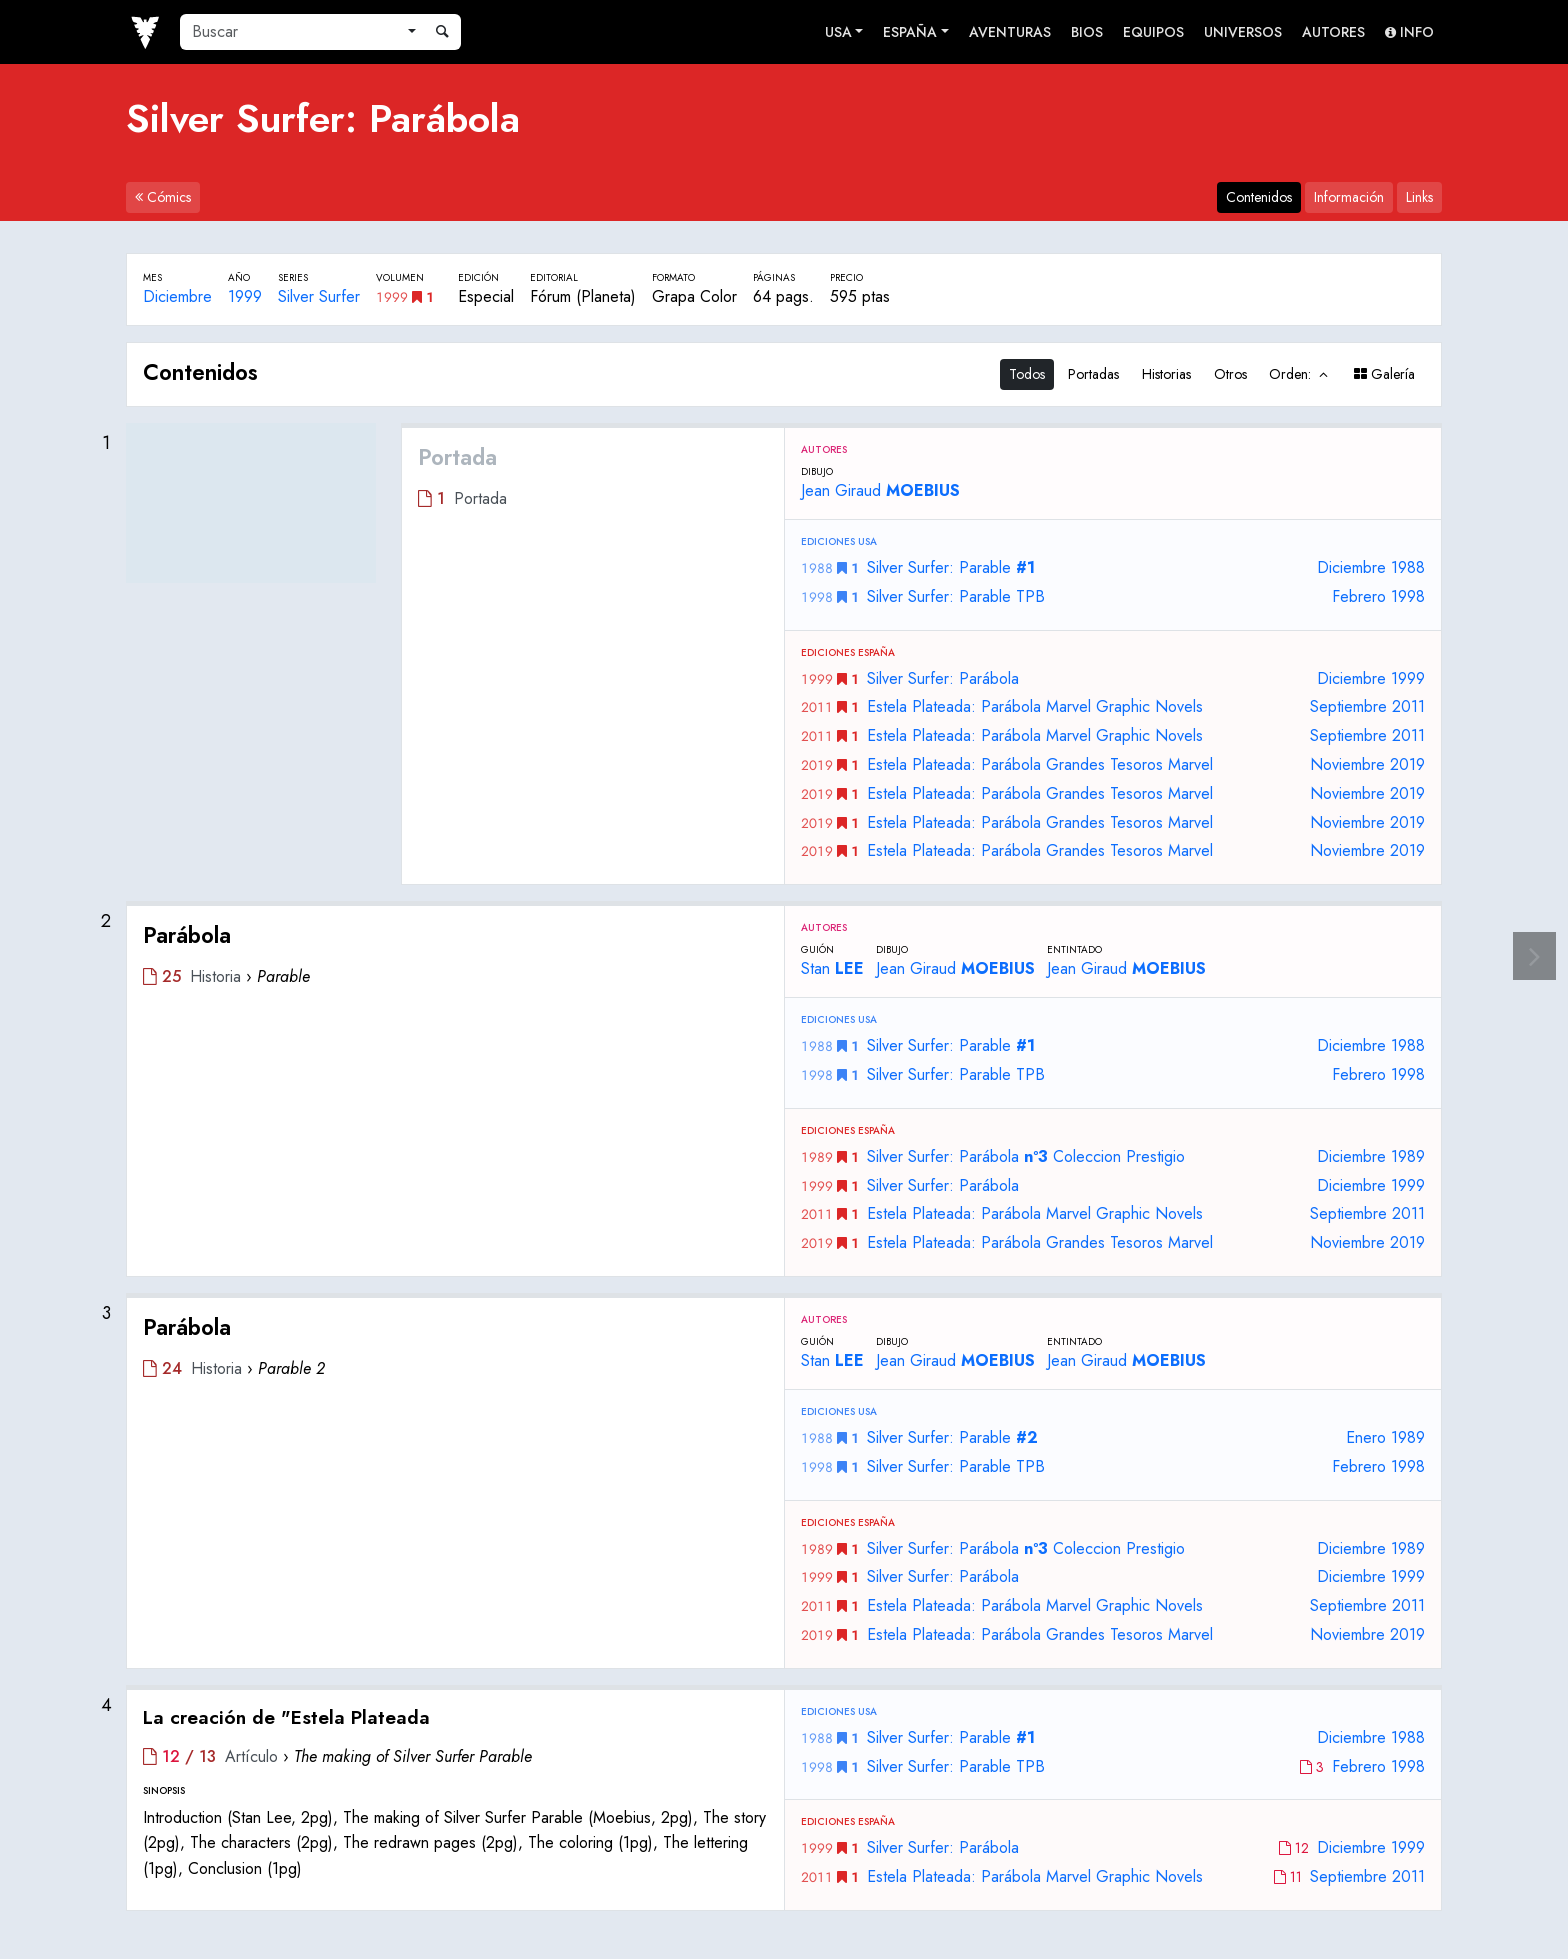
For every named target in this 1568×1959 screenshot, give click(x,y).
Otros (1230, 374)
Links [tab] (1419, 197)
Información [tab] (1349, 197)
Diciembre (177, 296)
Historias (1166, 374)
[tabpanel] (784, 1126)
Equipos (1153, 32)
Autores (1333, 32)
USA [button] (838, 32)
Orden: (1300, 374)
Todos (1027, 374)
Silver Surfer (319, 296)
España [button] (910, 32)
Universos (1243, 32)
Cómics (163, 197)
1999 (245, 296)
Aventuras (1010, 32)
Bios (1087, 32)
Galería (1384, 374)
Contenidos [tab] (1259, 197)
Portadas (1093, 374)
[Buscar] (290, 32)
